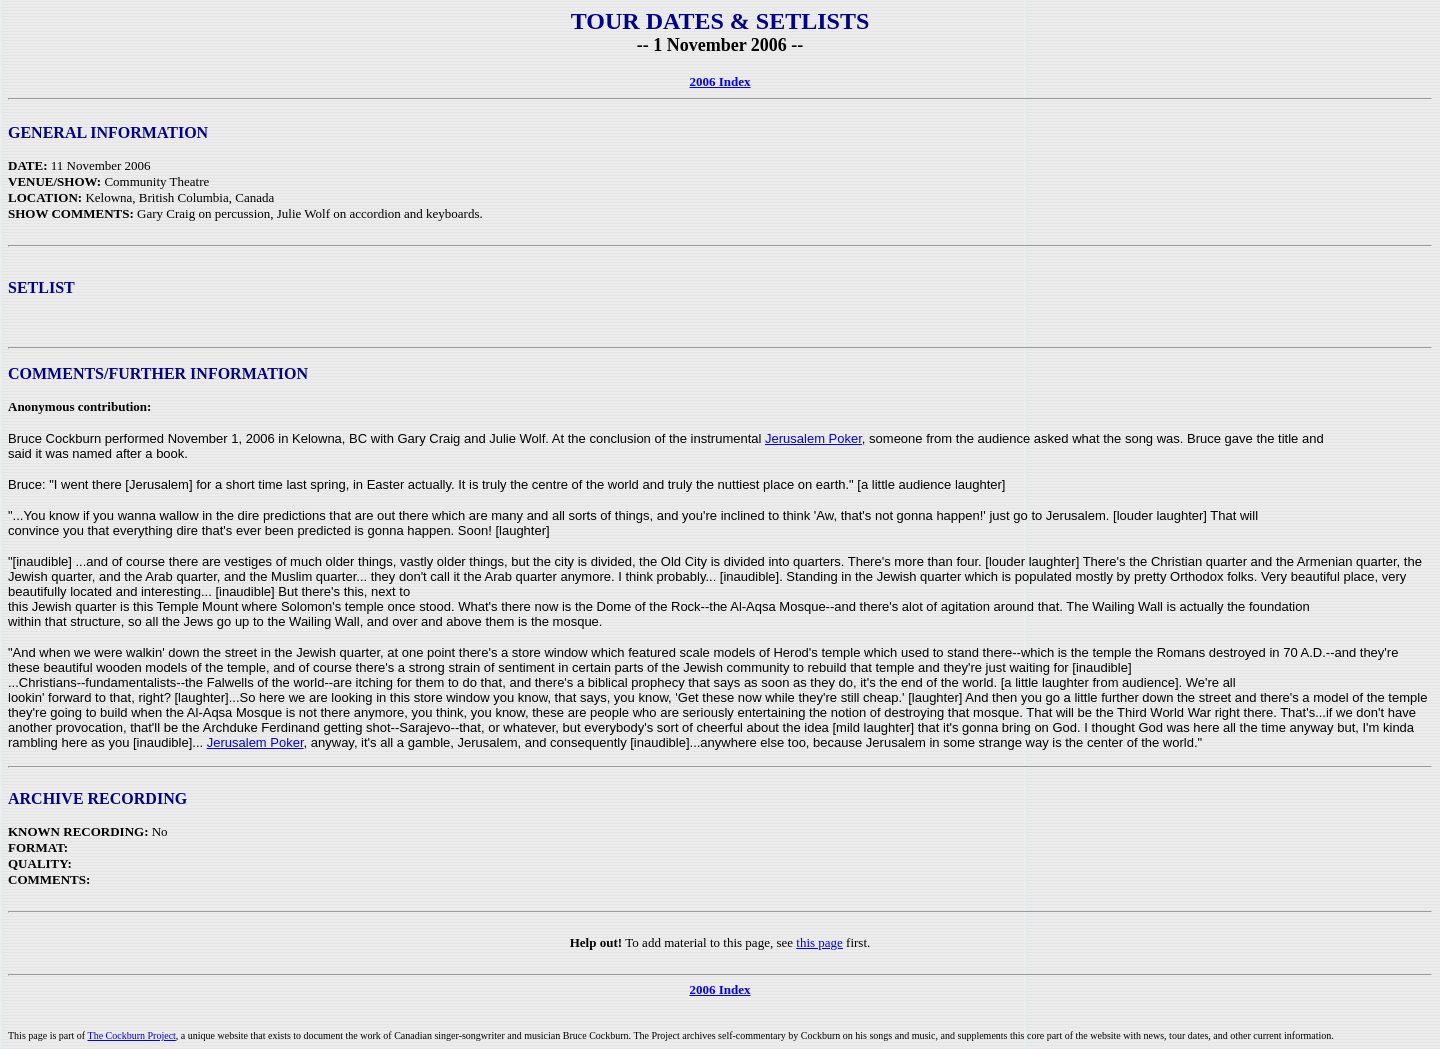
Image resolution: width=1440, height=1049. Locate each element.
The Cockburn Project (132, 1035)
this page (819, 942)
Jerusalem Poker (813, 438)
